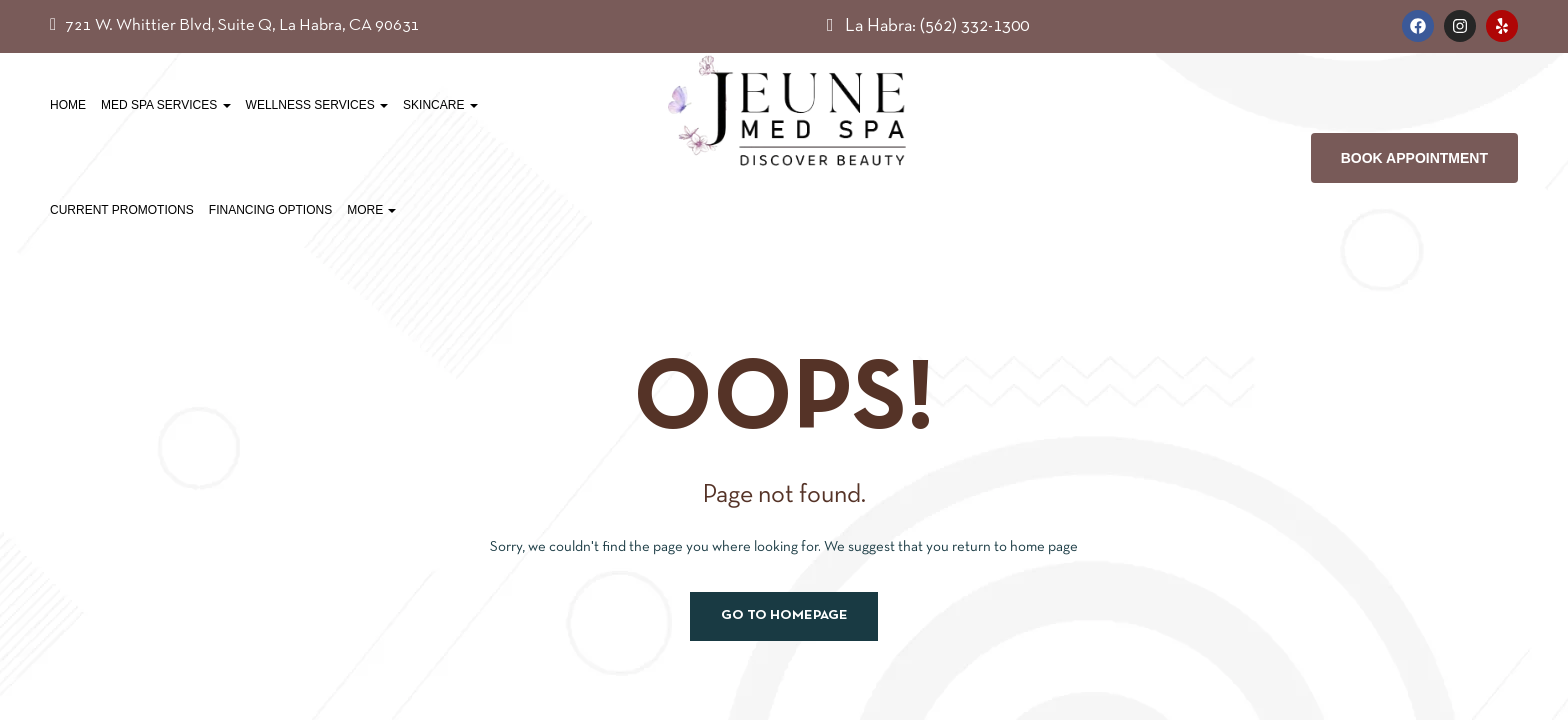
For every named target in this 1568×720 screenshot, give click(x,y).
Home (68, 105)
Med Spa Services (166, 105)
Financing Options (270, 210)
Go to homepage (784, 615)
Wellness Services (317, 105)
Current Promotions (122, 210)
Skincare (440, 105)
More (371, 210)
